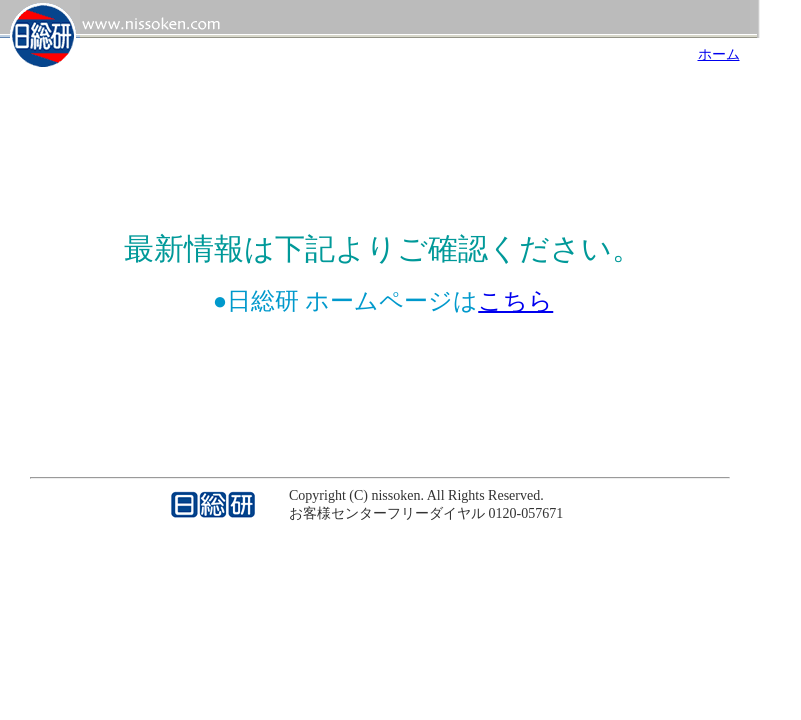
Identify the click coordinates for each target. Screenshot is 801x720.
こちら (515, 301)
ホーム (719, 54)
